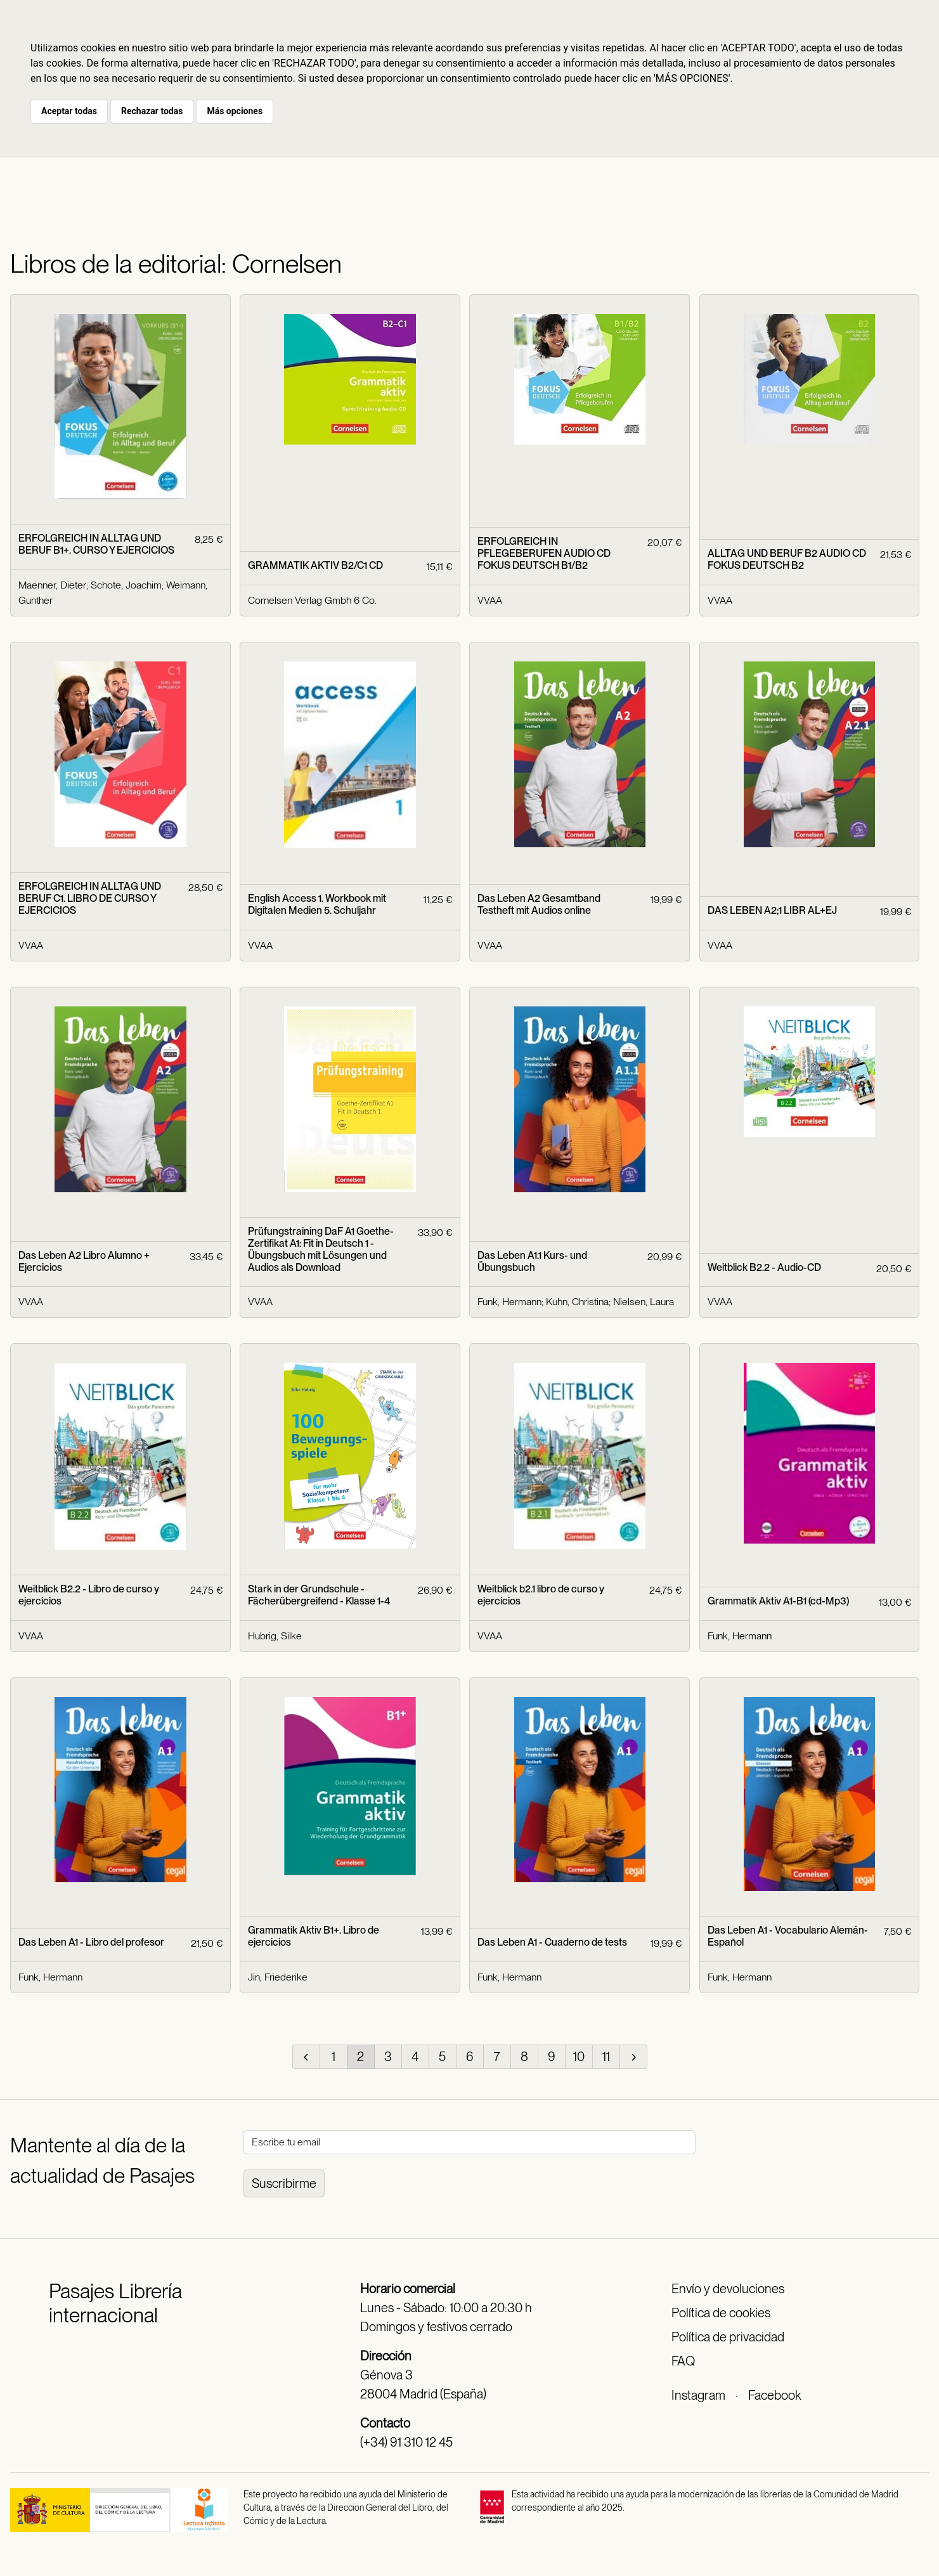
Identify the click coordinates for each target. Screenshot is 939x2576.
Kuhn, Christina (577, 1302)
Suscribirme (284, 2183)
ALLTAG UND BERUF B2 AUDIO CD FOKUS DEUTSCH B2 (787, 559)
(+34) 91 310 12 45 (406, 2442)
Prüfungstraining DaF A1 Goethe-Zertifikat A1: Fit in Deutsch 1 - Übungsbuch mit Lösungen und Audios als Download (321, 1249)
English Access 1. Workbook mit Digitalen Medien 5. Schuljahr (317, 904)
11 (606, 2056)
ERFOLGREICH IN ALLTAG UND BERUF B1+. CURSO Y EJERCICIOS (96, 544)
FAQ (683, 2361)
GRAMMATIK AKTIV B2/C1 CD (315, 565)
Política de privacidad (727, 2337)
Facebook (774, 2395)
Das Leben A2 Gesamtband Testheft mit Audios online (538, 904)
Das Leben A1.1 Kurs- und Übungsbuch (532, 1261)
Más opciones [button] (234, 111)
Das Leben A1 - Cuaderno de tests (552, 1942)
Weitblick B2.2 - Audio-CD (764, 1267)
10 (579, 2056)
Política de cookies (720, 2312)
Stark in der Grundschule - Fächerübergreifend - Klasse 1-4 (319, 1595)
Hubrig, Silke (275, 1636)
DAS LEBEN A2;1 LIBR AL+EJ (772, 910)
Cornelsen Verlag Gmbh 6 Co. (312, 600)
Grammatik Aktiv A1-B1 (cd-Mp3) (778, 1601)
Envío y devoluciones (727, 2288)
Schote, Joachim (126, 585)
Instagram (698, 2395)
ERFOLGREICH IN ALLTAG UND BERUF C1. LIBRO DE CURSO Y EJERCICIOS (89, 898)
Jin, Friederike (278, 1977)
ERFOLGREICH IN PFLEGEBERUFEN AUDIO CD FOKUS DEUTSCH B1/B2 (544, 553)
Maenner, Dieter (52, 585)
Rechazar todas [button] (152, 111)
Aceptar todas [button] (69, 111)
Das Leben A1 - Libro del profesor (91, 1942)
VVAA (489, 600)
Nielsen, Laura (643, 1302)
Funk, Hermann (509, 1302)
